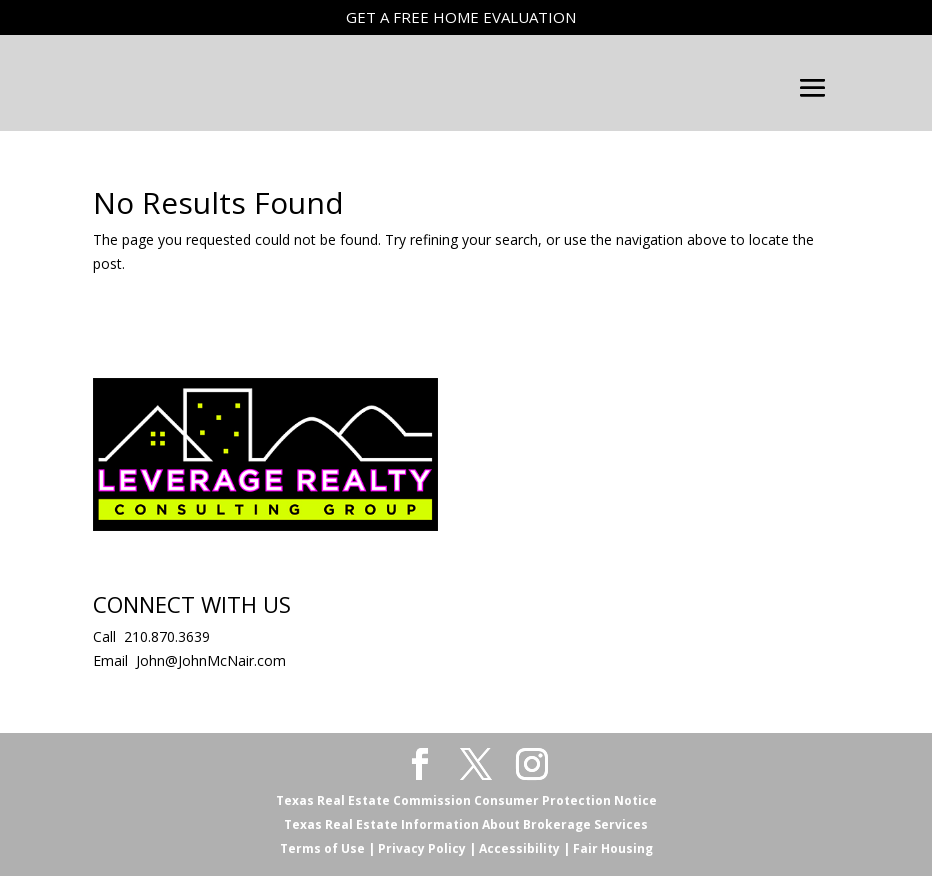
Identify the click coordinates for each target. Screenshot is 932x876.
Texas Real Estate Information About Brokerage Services (466, 824)
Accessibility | (523, 848)
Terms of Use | (327, 848)
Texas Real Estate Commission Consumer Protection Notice (466, 800)
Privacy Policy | (425, 848)
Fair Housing (611, 848)
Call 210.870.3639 (151, 636)
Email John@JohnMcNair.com (189, 660)
